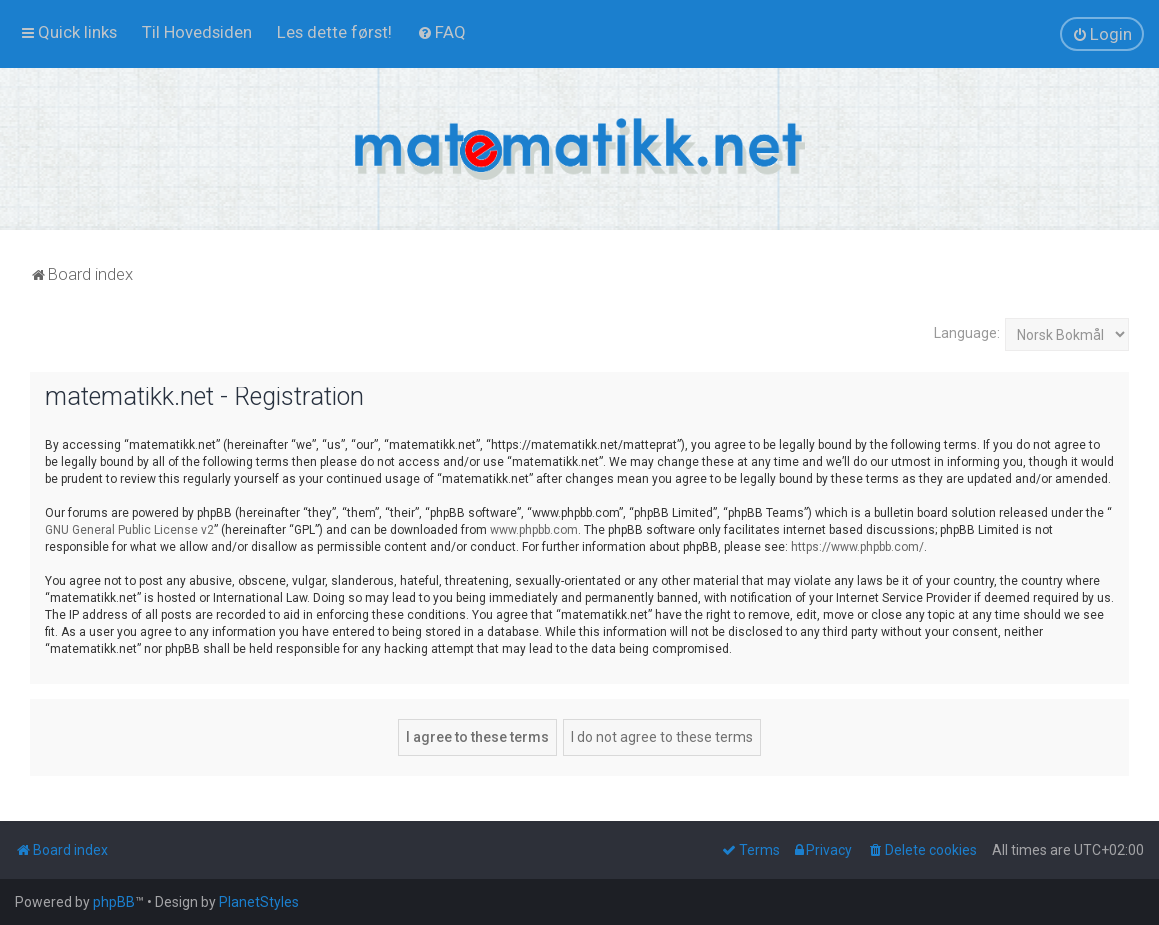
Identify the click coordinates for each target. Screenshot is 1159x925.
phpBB (114, 902)
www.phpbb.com (534, 530)
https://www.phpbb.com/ (857, 547)
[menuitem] (197, 32)
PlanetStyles (259, 902)
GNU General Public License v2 (129, 530)
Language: (967, 333)
